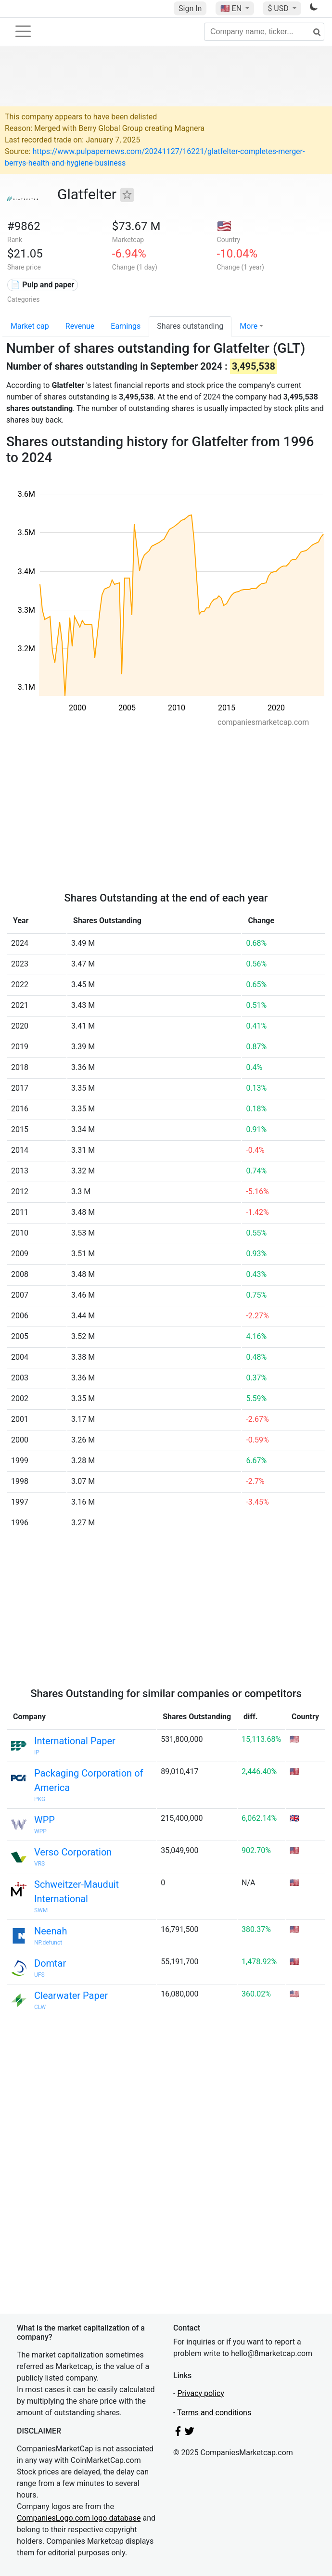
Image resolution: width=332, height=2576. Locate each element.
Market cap (30, 326)
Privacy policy (200, 2393)
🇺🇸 (231, 8)
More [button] (248, 326)
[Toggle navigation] (23, 31)
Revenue (80, 326)
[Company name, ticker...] (264, 32)
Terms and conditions (214, 2412)
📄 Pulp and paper (42, 284)
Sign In (190, 8)
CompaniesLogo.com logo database (78, 2518)
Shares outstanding (190, 326)
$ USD (279, 8)
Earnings (125, 326)
